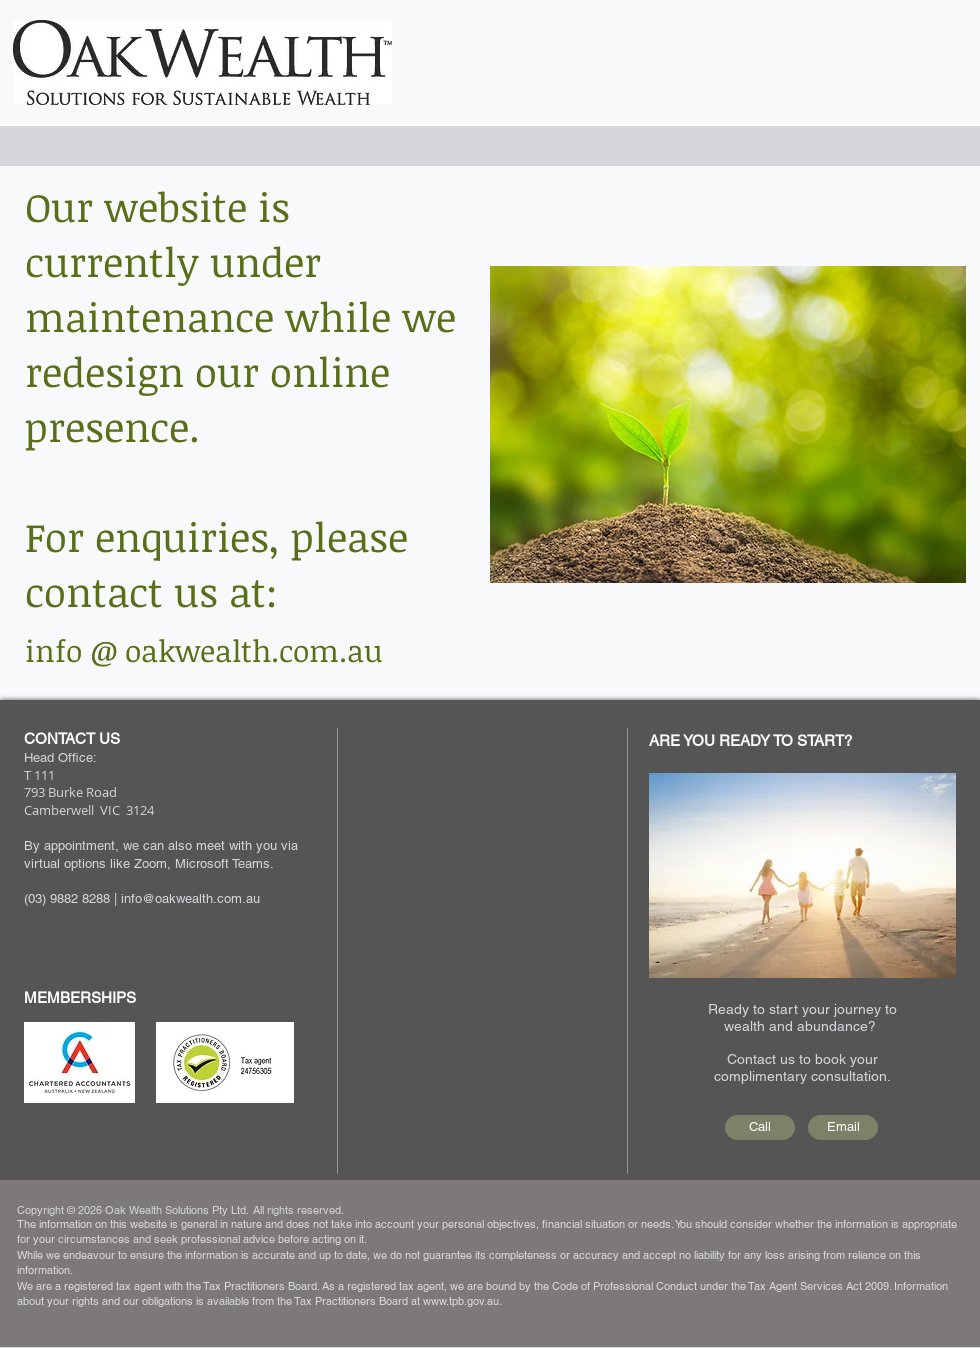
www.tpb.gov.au (461, 1301)
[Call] (760, 1127)
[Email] (843, 1127)
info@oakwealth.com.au (190, 898)
